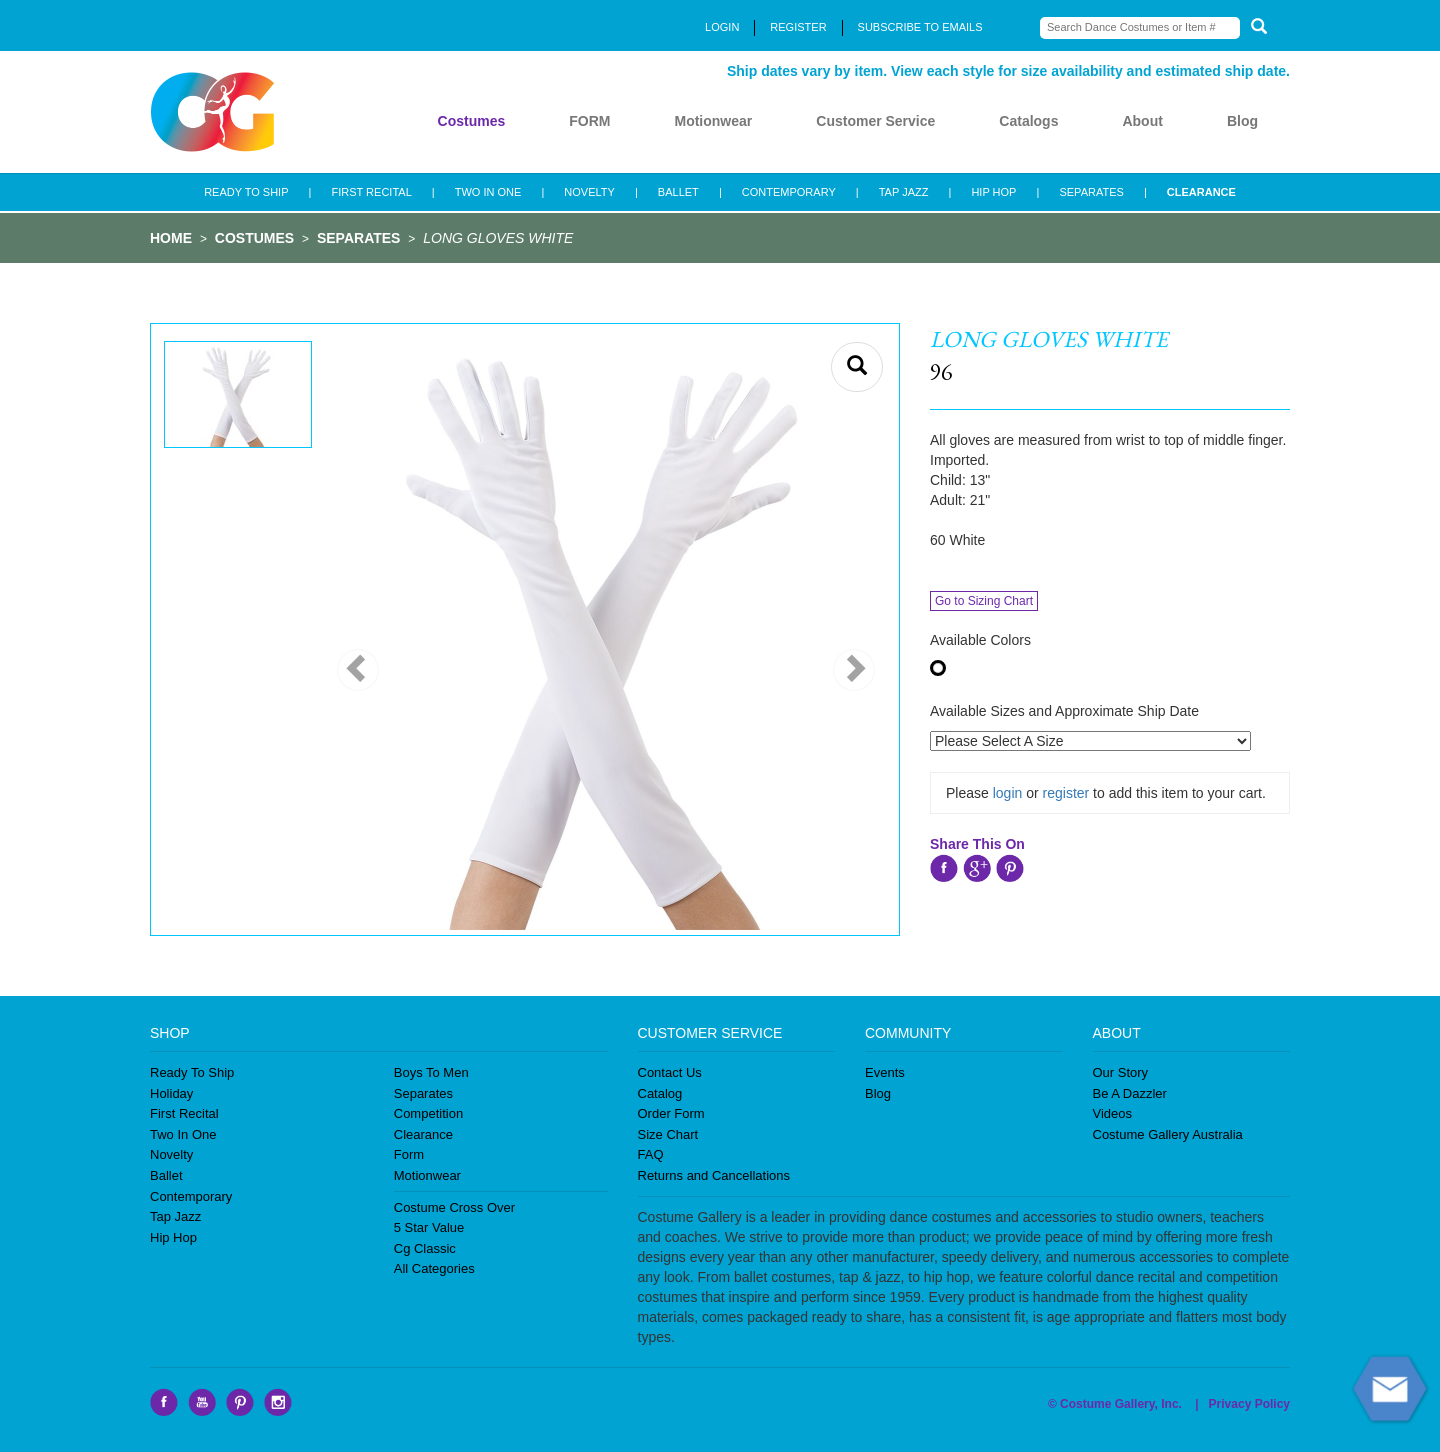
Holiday (171, 1093)
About (1142, 121)
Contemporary (191, 1196)
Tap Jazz (175, 1216)
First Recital (184, 1113)
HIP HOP (993, 192)
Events (885, 1072)
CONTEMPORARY (789, 192)
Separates (423, 1093)
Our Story (1121, 1072)
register (1066, 793)
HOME (171, 238)
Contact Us (670, 1072)
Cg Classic (425, 1248)
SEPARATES (1091, 192)
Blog (1242, 121)
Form (409, 1154)
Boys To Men (431, 1072)
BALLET (678, 192)
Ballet (166, 1175)
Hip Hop (173, 1237)
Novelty (171, 1154)
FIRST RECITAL (371, 192)
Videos (1113, 1113)
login (1008, 793)
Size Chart (668, 1134)
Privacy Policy (1249, 1404)
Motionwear (713, 121)
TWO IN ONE (488, 192)
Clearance (423, 1134)
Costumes (472, 121)
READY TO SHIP (246, 192)
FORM (589, 121)
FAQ (651, 1154)
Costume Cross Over (454, 1207)
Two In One (183, 1134)
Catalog (660, 1093)
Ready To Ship (192, 1072)
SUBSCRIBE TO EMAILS (920, 27)
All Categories (434, 1268)
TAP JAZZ (904, 192)
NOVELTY (589, 192)
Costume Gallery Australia (1168, 1134)
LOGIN (722, 27)
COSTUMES (254, 238)
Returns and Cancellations (714, 1175)
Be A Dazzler (1130, 1093)
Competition (428, 1113)
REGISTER (798, 27)
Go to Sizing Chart (984, 601)
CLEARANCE (1201, 192)
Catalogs (1028, 121)
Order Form (671, 1113)
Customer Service (875, 121)
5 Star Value (429, 1227)
